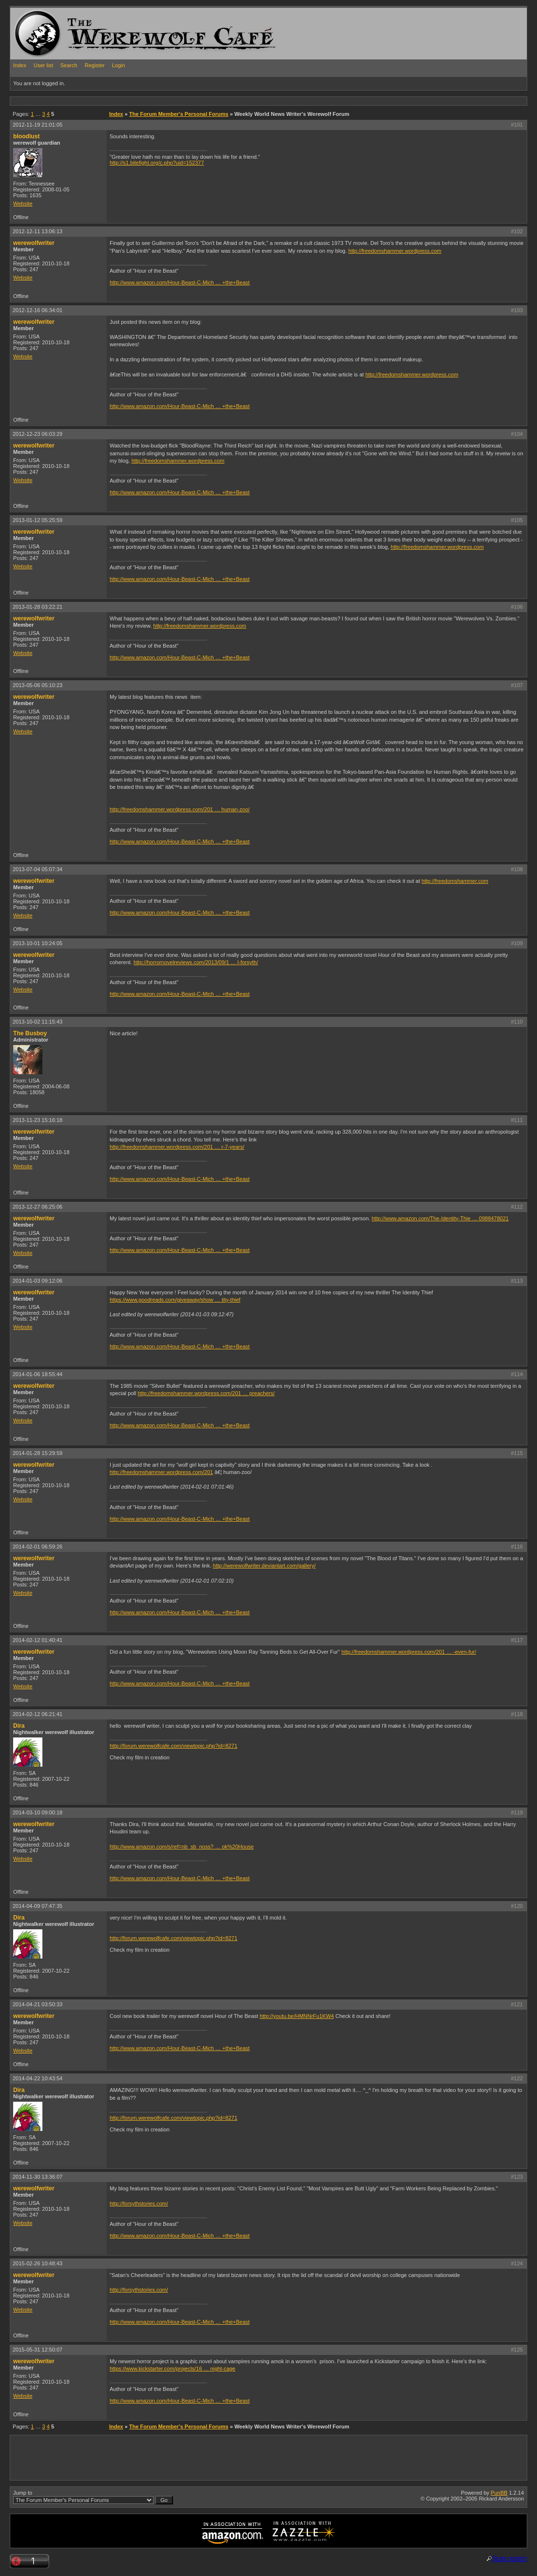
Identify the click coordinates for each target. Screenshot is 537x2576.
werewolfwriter (34, 243)
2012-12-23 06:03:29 (37, 434)
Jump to (93, 2497)
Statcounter (509, 2558)
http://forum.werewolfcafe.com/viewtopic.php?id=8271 (173, 1746)
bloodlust (26, 136)
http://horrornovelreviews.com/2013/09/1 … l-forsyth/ (196, 962)
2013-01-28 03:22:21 (37, 607)
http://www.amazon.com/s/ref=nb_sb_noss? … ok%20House (182, 1846)
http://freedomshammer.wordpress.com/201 (161, 1472)
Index (19, 65)
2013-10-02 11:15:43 (37, 1022)
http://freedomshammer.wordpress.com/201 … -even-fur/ (409, 1652)
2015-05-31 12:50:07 (37, 2349)
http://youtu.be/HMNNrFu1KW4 (297, 2016)
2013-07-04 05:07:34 (37, 869)
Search (68, 65)
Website (23, 203)
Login (118, 65)
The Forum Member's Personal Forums (179, 114)
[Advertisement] (187, 100)
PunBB (499, 2493)
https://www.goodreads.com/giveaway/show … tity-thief (175, 1300)
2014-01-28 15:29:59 (37, 1453)
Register (95, 65)
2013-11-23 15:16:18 (37, 1120)
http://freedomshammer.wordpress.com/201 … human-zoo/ (179, 809)
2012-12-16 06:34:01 (37, 310)
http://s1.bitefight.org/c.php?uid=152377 (157, 163)
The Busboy (30, 1033)
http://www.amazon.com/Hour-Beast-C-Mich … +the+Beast (179, 282)
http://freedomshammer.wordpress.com (394, 251)
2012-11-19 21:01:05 (37, 125)
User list (43, 65)
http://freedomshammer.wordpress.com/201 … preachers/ (205, 1393)
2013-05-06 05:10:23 (37, 685)
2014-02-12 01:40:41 (37, 1640)
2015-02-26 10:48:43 (37, 2263)
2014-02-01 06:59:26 (37, 1546)
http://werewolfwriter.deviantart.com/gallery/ (264, 1565)
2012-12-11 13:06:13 (37, 231)
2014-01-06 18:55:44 (37, 1374)
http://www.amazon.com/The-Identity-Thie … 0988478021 (440, 1218)
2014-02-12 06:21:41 (37, 1714)
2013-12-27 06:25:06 (37, 1207)
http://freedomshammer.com (455, 881)
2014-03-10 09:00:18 (37, 1812)
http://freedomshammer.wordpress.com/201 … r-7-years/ (177, 1147)
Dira (19, 1725)
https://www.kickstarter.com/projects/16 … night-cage (172, 2368)
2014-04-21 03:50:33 (37, 2004)
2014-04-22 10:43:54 (37, 2078)
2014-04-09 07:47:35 (37, 1906)
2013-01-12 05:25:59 (37, 520)
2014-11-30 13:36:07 (37, 2177)
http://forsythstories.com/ (139, 2203)
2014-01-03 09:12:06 (37, 1281)
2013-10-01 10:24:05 (37, 943)
